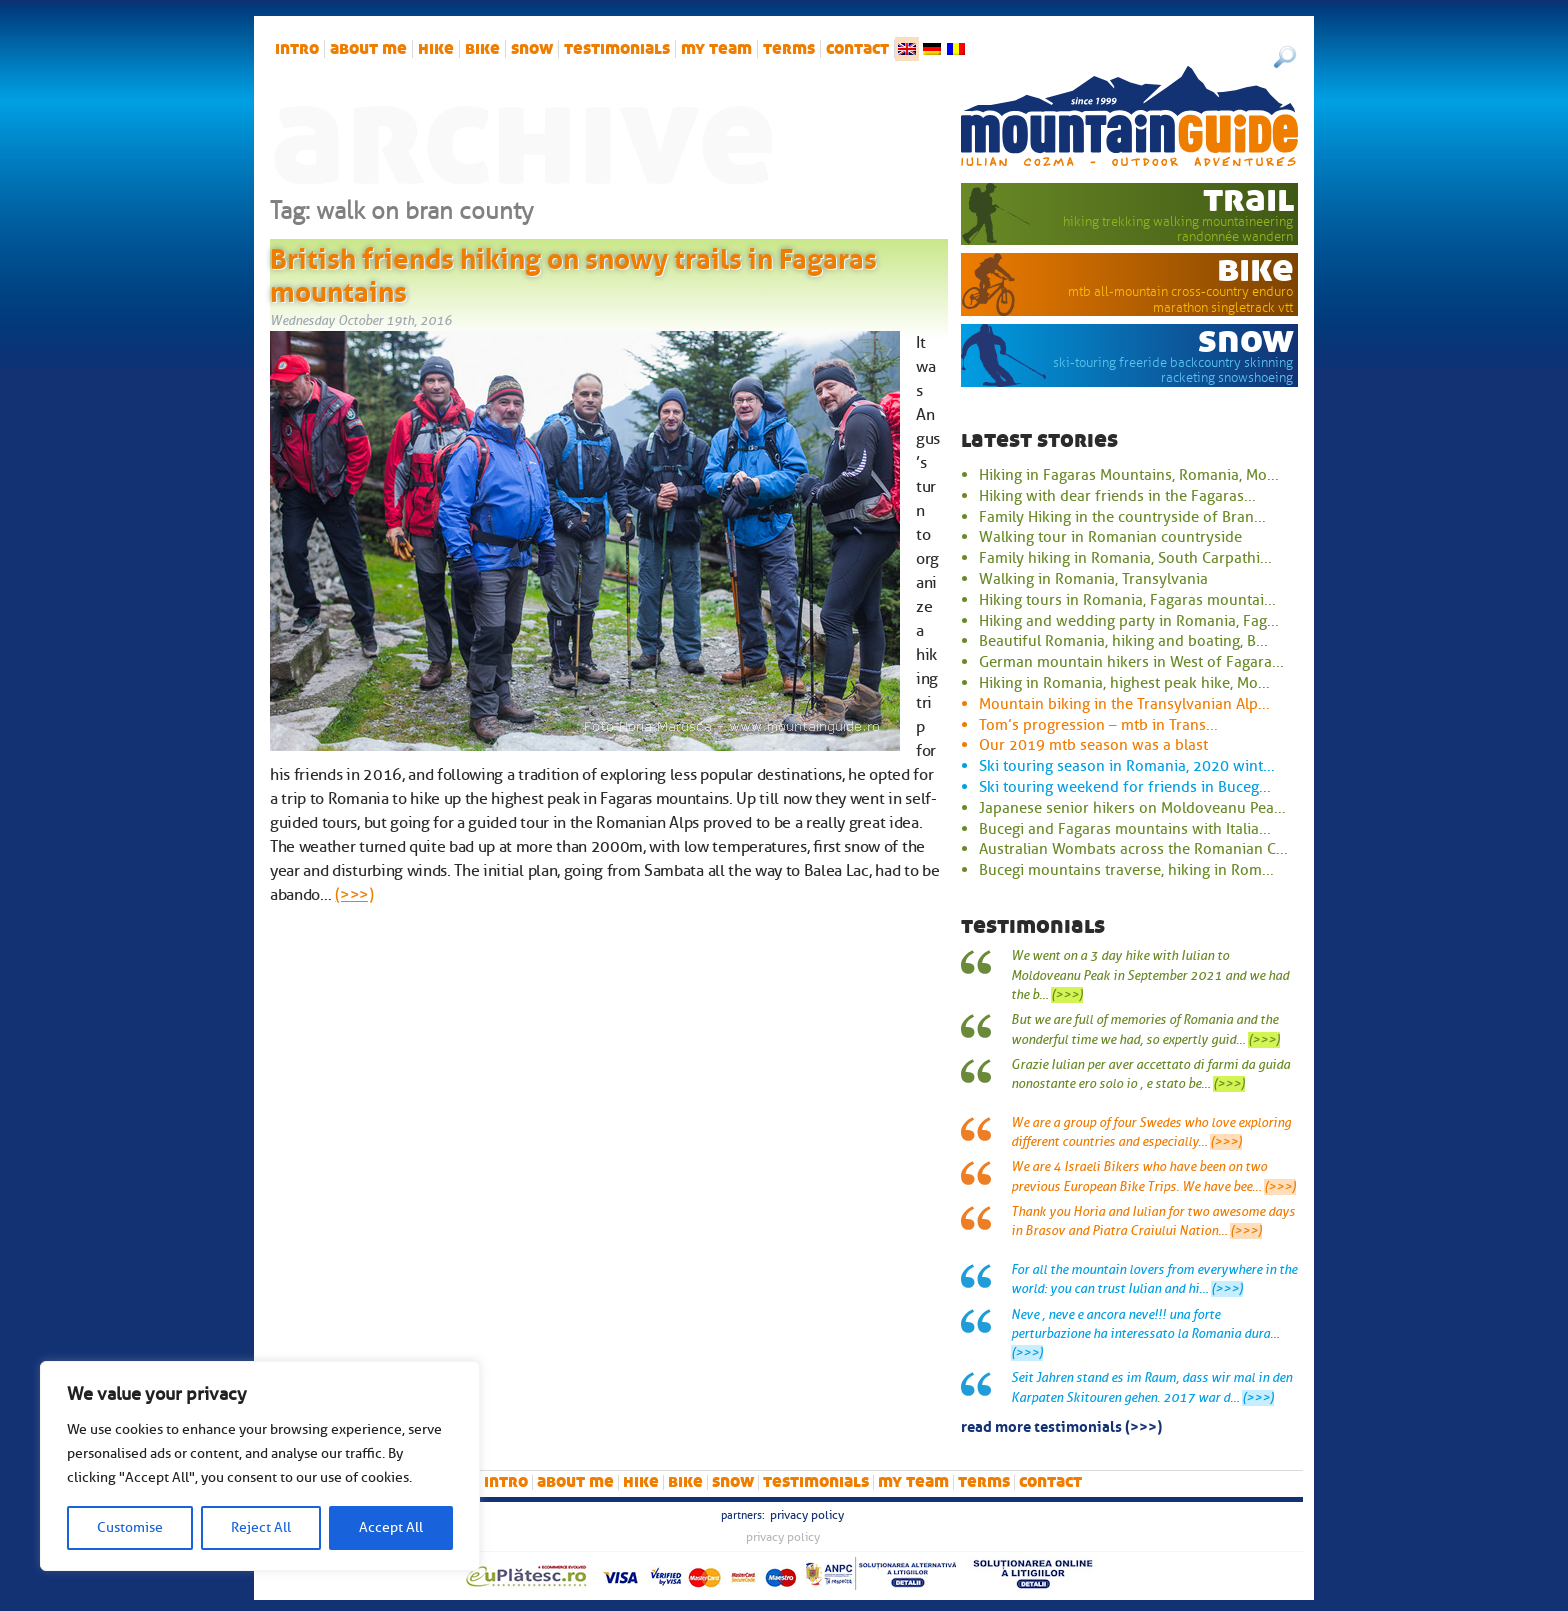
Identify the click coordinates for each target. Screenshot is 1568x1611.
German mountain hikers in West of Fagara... (1131, 662)
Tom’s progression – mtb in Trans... (1098, 725)
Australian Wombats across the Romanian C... (1133, 849)
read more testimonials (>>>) (1061, 1425)
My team (716, 49)
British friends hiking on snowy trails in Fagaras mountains (573, 272)
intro (297, 49)
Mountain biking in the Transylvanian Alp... (1124, 704)
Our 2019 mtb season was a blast (1093, 745)
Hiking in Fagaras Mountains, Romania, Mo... (1129, 475)
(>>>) (354, 895)
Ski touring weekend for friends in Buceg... (1125, 787)
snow (532, 49)
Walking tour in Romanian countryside (1110, 537)
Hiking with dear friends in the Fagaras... (1117, 496)
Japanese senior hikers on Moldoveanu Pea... (1132, 808)
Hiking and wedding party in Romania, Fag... (1129, 621)
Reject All (261, 1527)
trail (1248, 199)
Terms (789, 49)
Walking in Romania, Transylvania (1093, 579)
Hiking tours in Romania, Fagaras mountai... (1127, 600)
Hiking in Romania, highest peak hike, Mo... (1124, 683)
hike (436, 49)
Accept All (391, 1527)
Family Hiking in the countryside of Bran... (1122, 517)
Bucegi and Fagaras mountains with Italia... (1125, 829)
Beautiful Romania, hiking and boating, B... (1123, 641)
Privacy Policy (807, 1515)
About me (368, 49)
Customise (130, 1527)
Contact (857, 49)
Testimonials (617, 49)
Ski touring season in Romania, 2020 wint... (1127, 766)
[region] (260, 1466)
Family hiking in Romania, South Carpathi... (1125, 558)
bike (482, 49)
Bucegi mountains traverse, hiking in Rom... (1126, 870)
